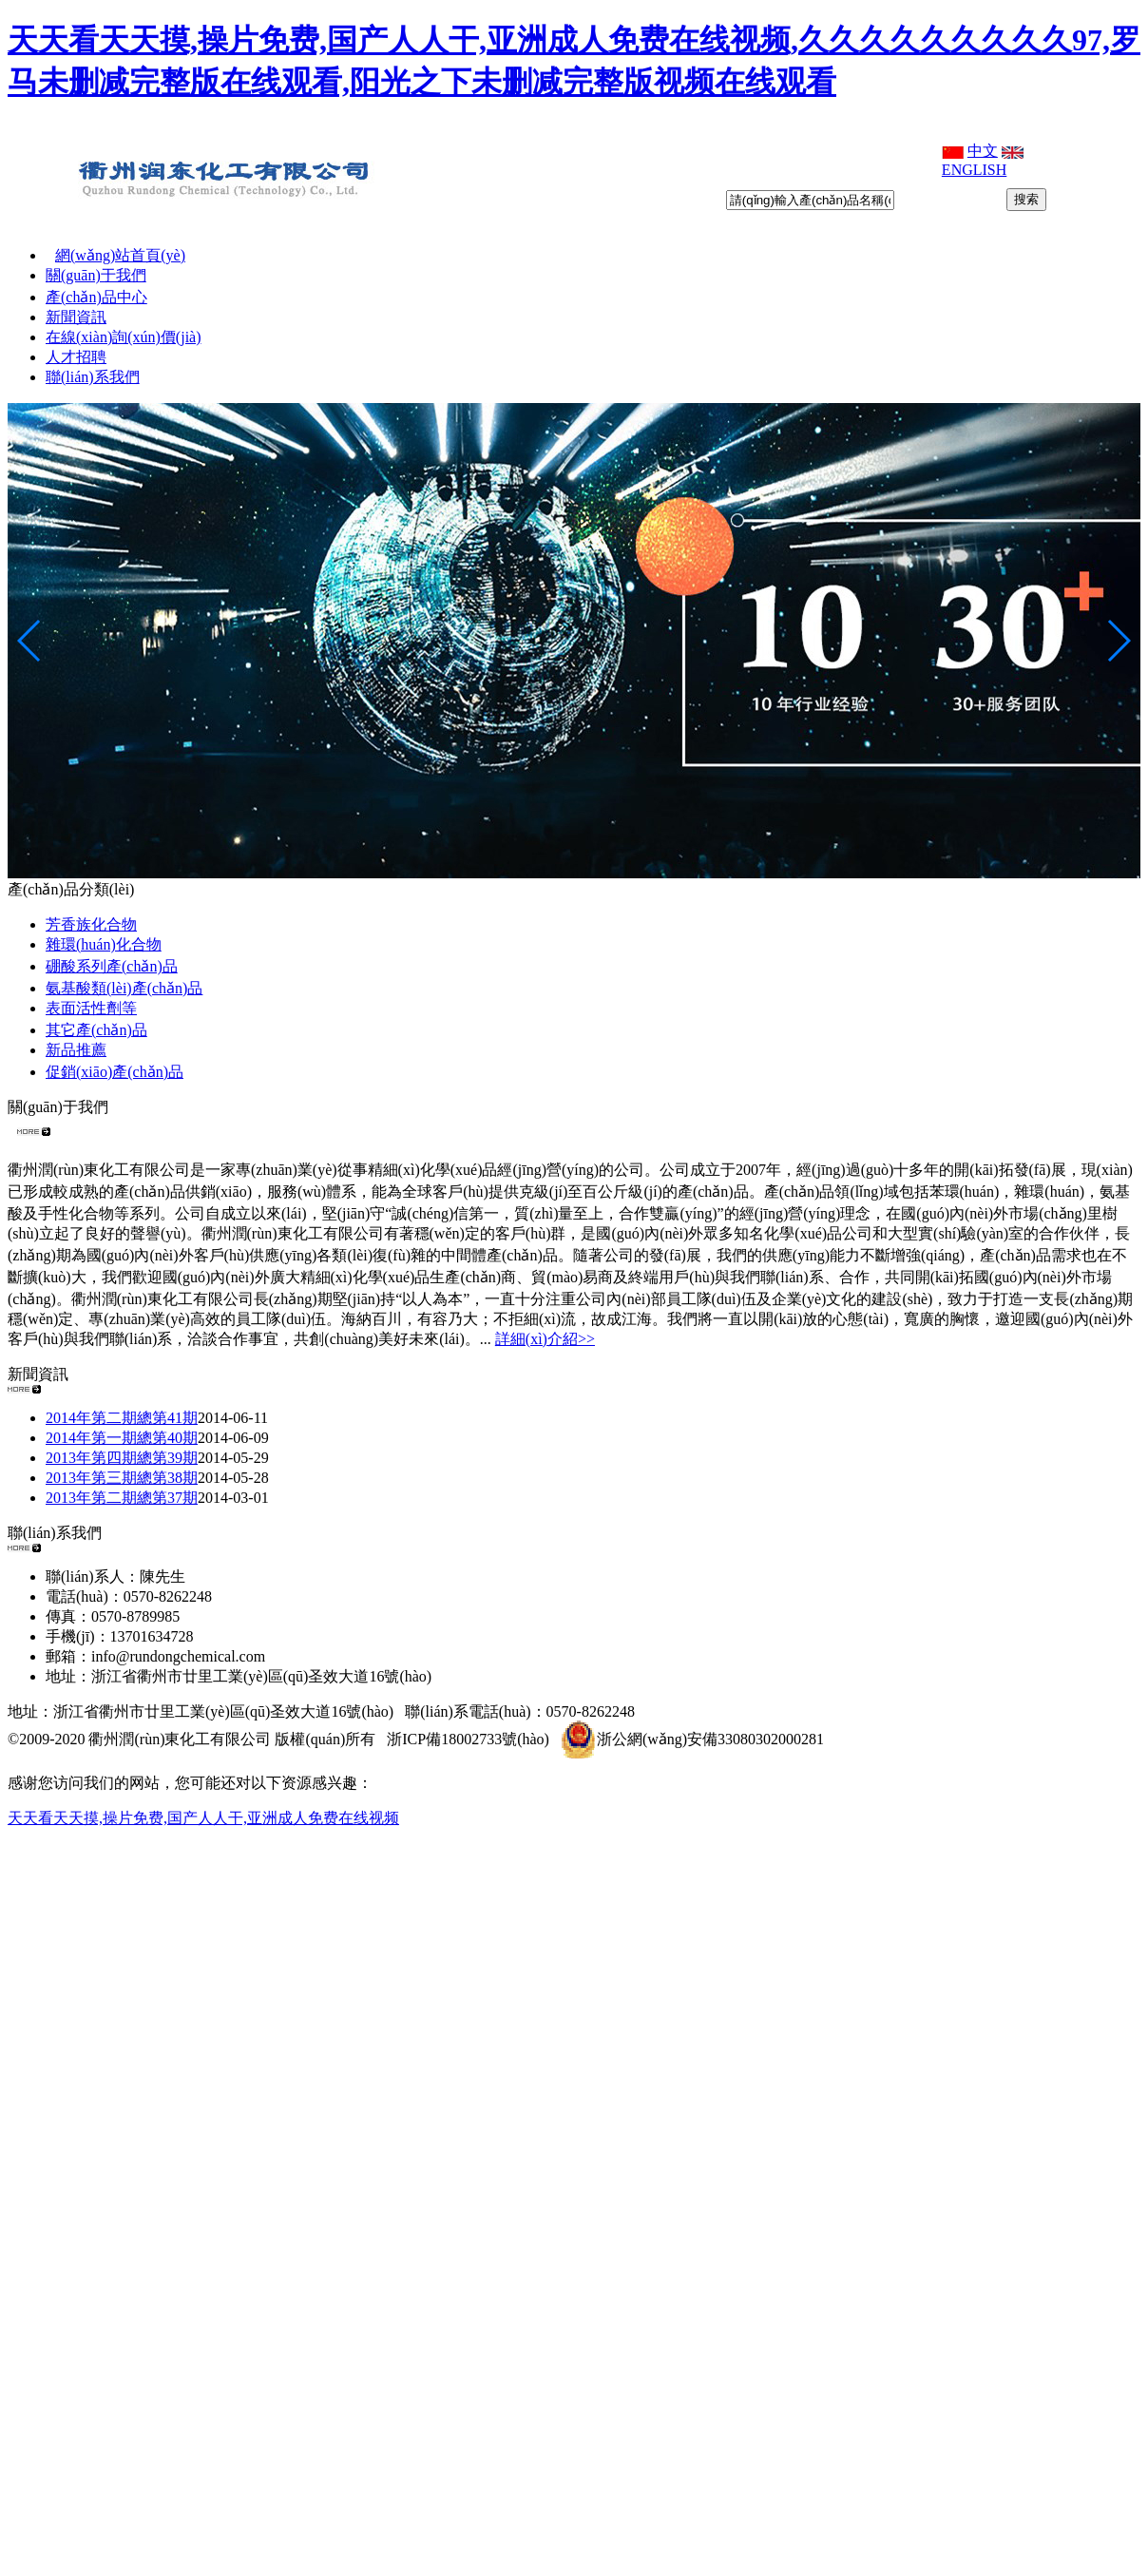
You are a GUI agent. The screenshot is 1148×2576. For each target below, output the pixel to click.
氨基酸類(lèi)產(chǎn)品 (124, 988)
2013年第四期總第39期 (122, 1458)
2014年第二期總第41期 (122, 1418)
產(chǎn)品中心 (96, 297)
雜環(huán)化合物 (104, 944)
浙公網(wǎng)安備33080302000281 (692, 1739)
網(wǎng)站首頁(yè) (120, 255)
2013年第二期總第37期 (122, 1498)
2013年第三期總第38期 (122, 1478)
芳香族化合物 (91, 924)
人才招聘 (76, 357)
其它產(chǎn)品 (96, 1030)
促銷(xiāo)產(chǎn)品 (114, 1072)
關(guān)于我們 (96, 275)
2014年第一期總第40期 (122, 1438)
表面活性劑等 (91, 1008)
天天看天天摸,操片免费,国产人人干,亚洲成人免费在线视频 (203, 1818)
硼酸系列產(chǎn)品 (112, 966)
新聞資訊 (76, 317)
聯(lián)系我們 (93, 377)
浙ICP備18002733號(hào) (468, 1739)
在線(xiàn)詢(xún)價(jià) (123, 337)
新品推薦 (76, 1050)
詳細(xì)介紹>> (545, 1339)
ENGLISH (974, 170)
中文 (982, 151)
